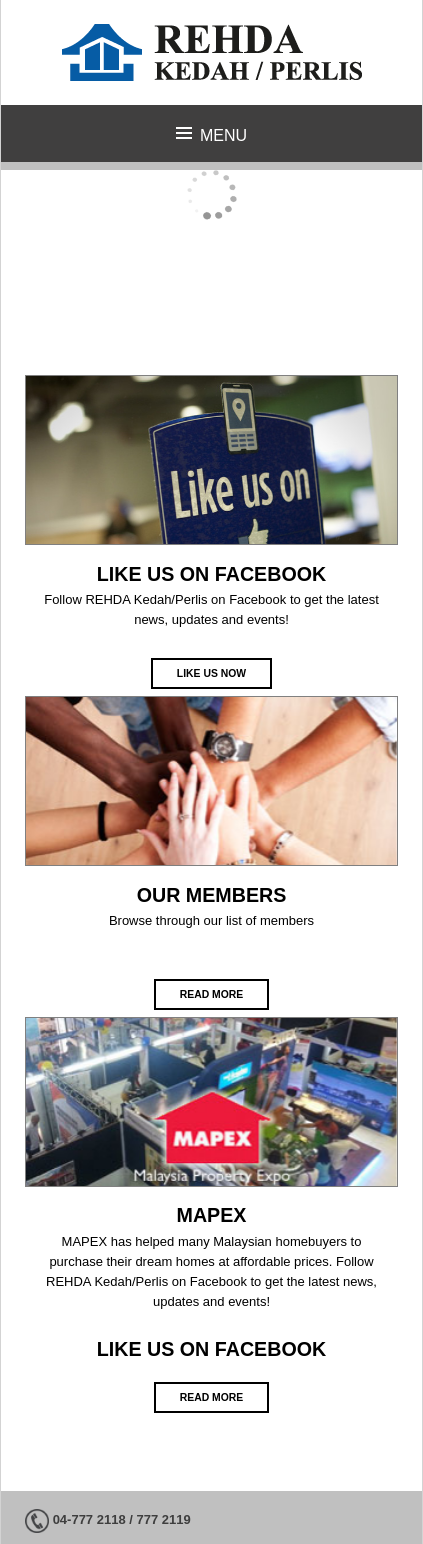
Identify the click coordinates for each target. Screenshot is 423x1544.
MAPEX (212, 1215)
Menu (223, 135)
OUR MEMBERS (212, 895)
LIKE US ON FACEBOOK (211, 574)
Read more (212, 994)
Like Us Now (211, 673)
